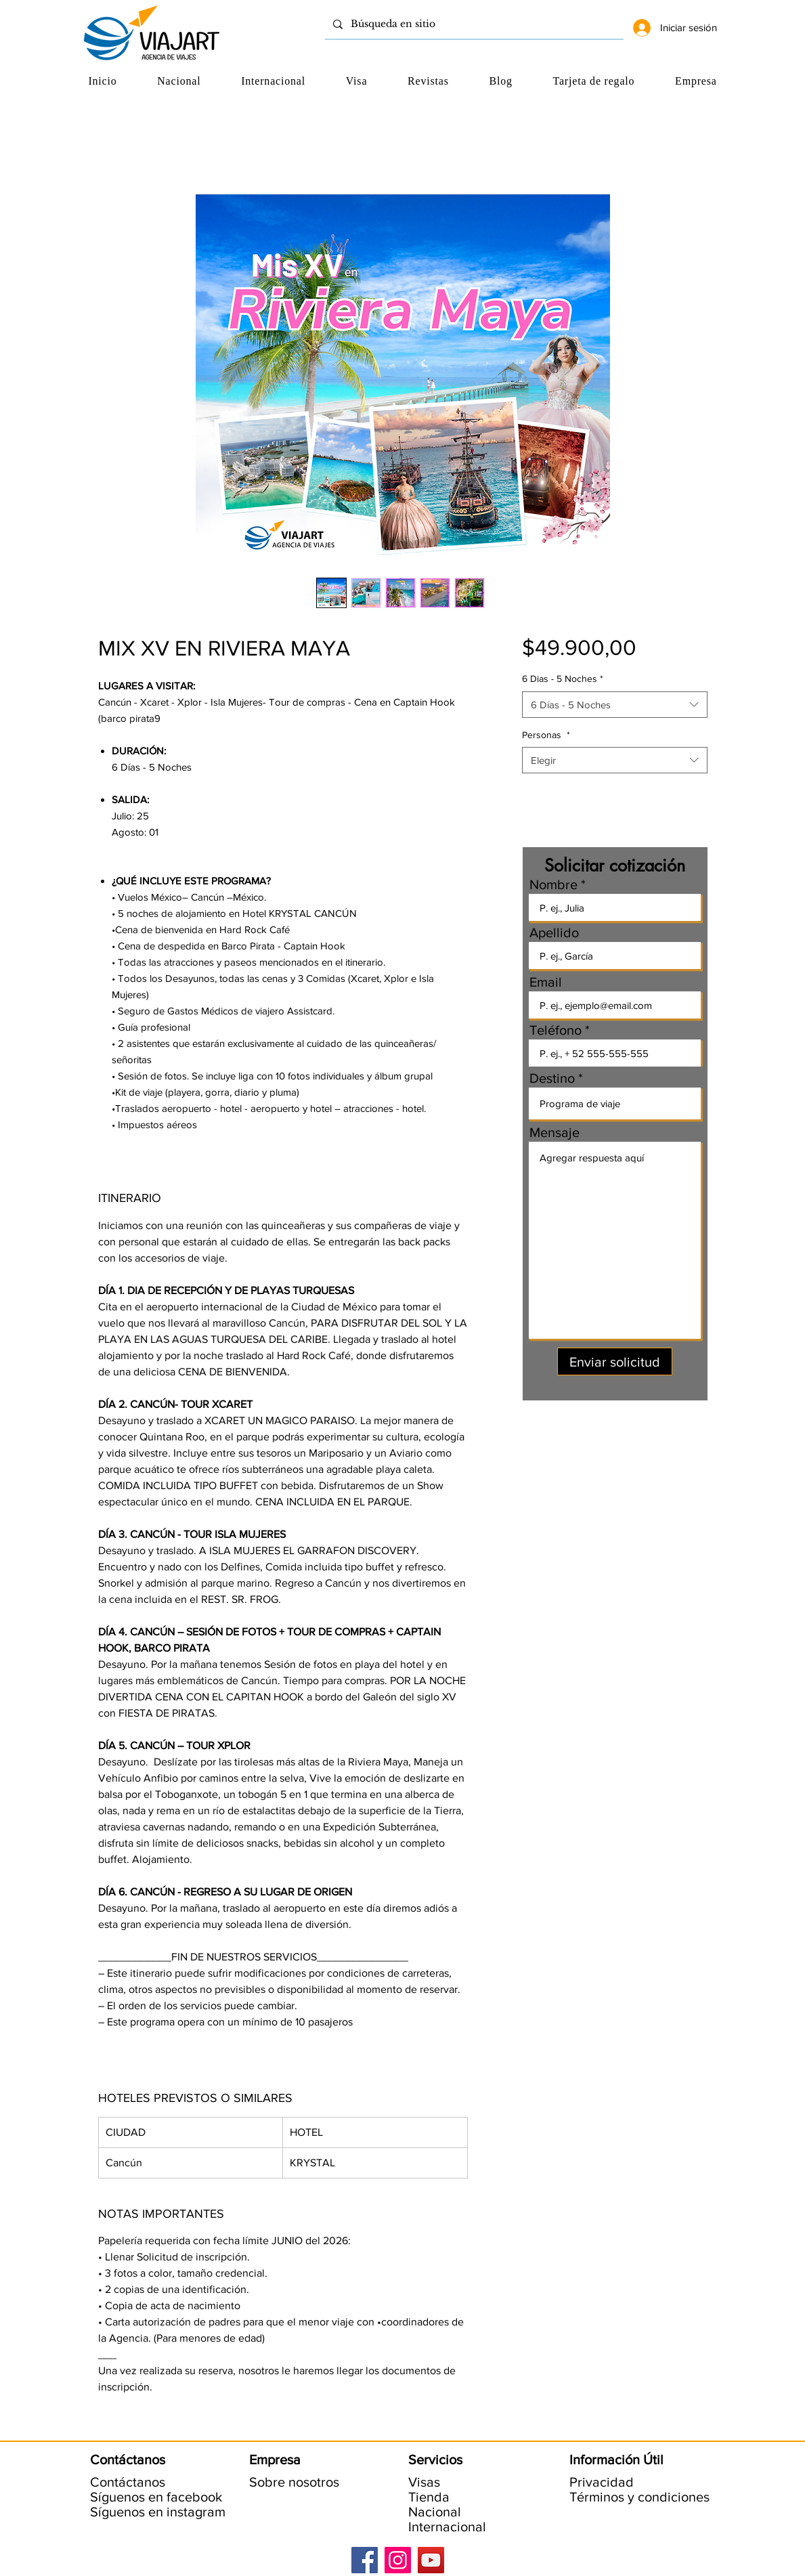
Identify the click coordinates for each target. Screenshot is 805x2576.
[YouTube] (431, 2560)
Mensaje (554, 1132)
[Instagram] (398, 2560)
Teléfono (555, 1030)
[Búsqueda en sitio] (473, 24)
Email (545, 982)
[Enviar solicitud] (614, 1361)
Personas (546, 734)
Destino (552, 1078)
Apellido (554, 932)
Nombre (553, 884)
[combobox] (614, 704)
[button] (695, 81)
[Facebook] (364, 2560)
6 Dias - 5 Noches (562, 678)
